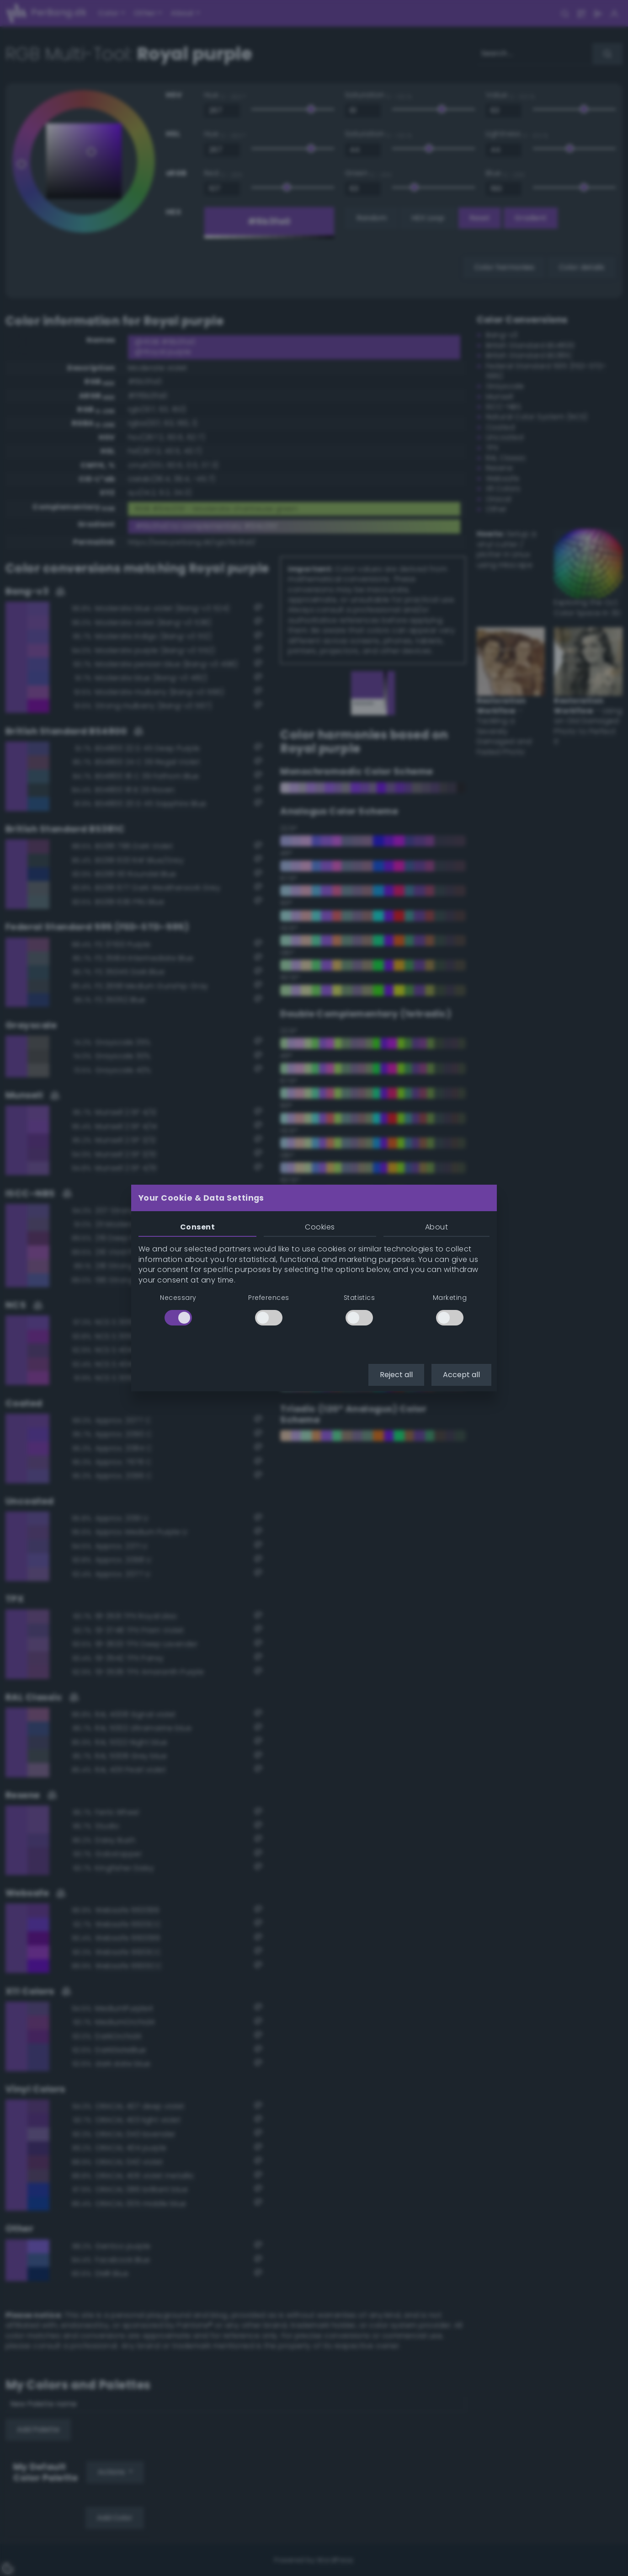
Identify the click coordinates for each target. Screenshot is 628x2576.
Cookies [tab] (320, 1227)
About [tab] (436, 1227)
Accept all (461, 1374)
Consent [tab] (197, 1227)
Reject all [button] (396, 1374)
